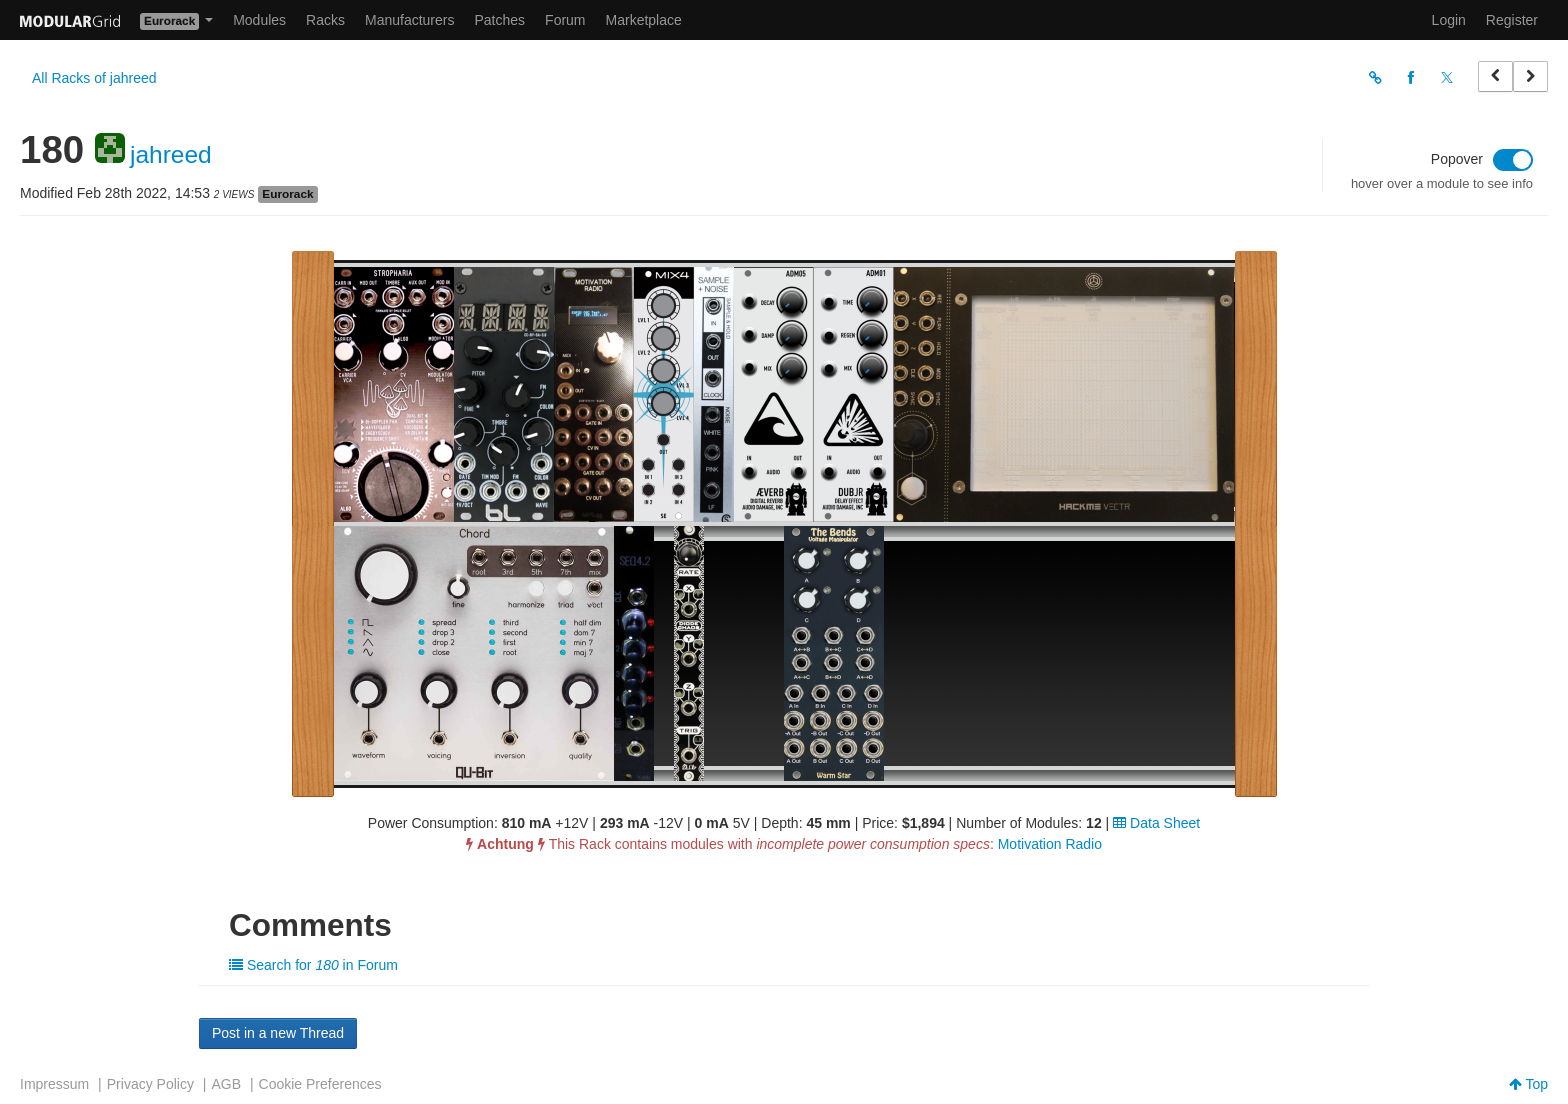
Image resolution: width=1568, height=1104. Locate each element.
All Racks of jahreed (94, 78)
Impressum (54, 1084)
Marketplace (644, 20)
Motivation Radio (1050, 844)
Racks (325, 20)
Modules (259, 20)
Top (1528, 1084)
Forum (565, 20)
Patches (499, 20)
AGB (226, 1084)
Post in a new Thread (278, 1033)
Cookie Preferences (320, 1084)
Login (1449, 20)
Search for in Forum (313, 965)
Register (1512, 20)
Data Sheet (1156, 823)
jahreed (171, 154)
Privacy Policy (150, 1084)
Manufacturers (409, 20)
